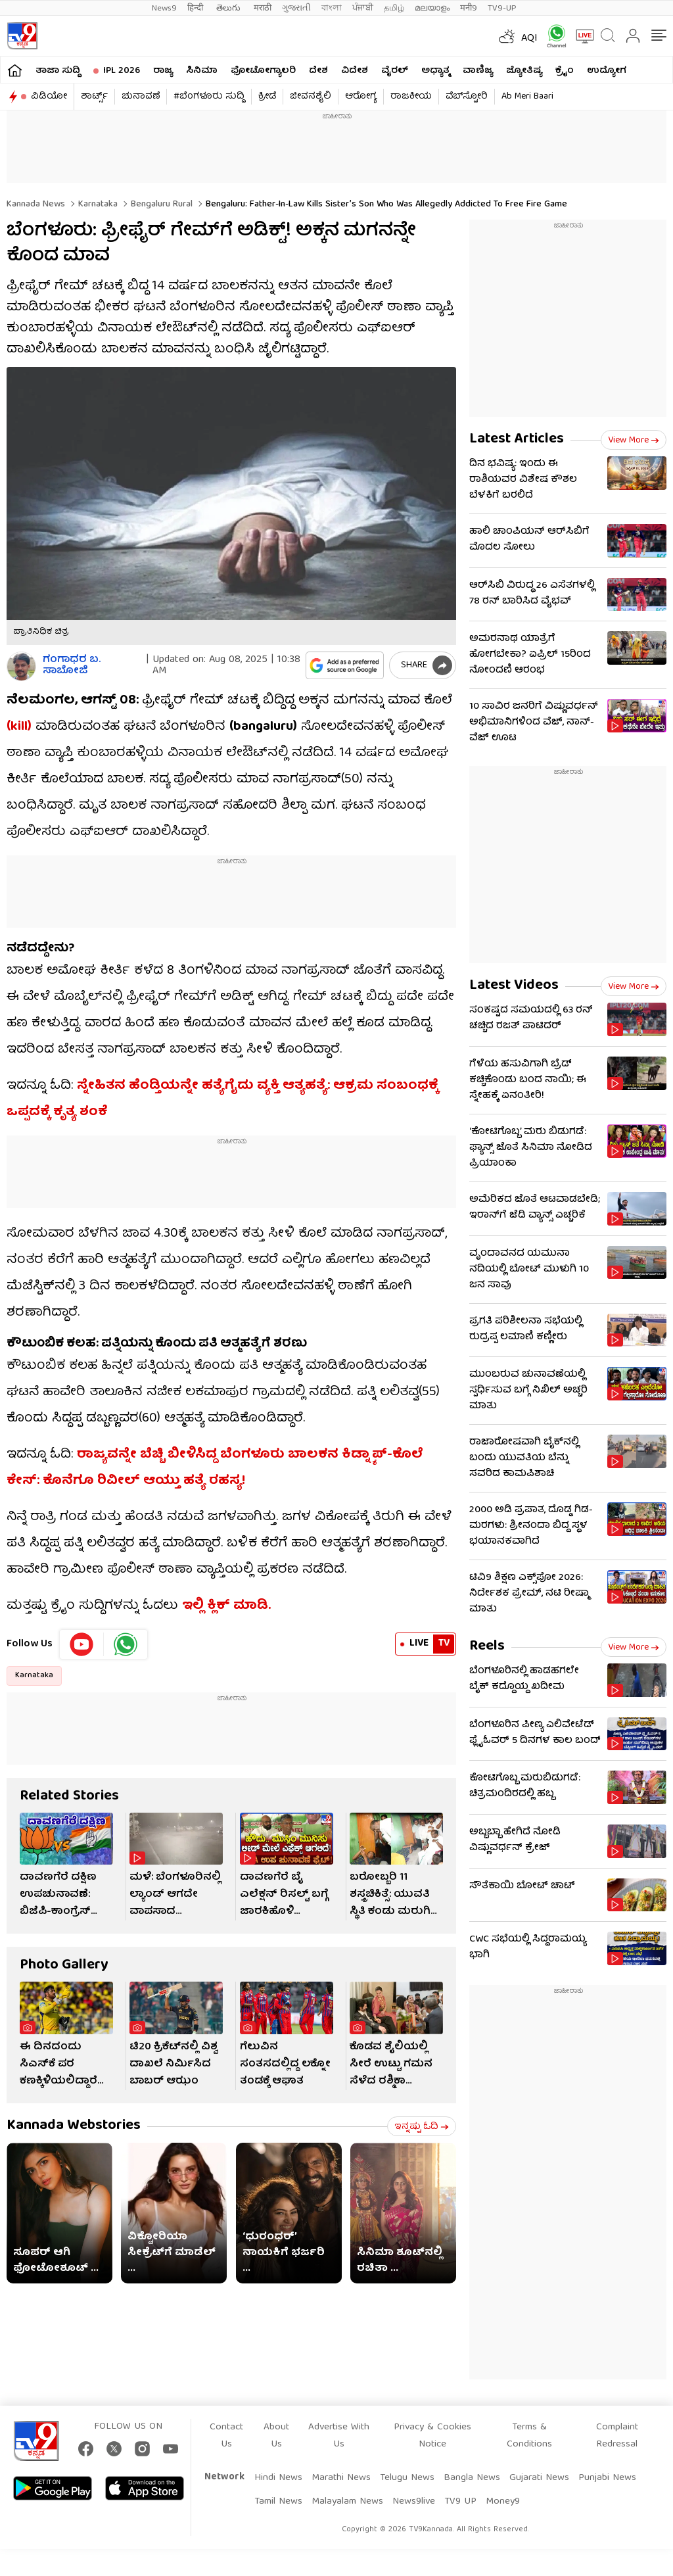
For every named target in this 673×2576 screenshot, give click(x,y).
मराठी (262, 8)
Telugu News (407, 2478)
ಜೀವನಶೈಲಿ (310, 97)
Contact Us (226, 2436)
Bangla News (472, 2478)
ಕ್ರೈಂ (564, 71)
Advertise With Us (338, 2436)
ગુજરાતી (296, 8)
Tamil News (278, 2501)
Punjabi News (607, 2478)
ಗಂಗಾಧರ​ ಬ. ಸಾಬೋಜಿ (72, 666)
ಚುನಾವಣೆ (141, 97)
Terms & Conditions (529, 2436)
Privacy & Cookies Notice (432, 2436)
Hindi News (278, 2478)
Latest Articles (516, 439)
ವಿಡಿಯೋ (49, 97)
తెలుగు (229, 8)
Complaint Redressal (617, 2436)
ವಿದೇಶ (354, 71)
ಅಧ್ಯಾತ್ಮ (435, 71)
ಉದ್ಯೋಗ (606, 71)
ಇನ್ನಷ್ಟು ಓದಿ (421, 2127)
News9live (413, 2501)
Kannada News (36, 204)
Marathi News (341, 2478)
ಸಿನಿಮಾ (202, 71)
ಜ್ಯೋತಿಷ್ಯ (524, 71)
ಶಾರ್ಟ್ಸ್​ (94, 97)
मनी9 (468, 8)
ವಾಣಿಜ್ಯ (478, 71)
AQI (529, 38)
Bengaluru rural (160, 204)
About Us (276, 2436)
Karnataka (97, 204)
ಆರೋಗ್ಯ (361, 97)
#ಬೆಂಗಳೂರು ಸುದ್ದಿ (209, 97)
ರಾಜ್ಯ (163, 71)
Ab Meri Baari (527, 97)
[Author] (21, 666)
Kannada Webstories (74, 2126)
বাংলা (331, 8)
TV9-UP (502, 8)
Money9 (503, 2501)
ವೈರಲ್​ (394, 71)
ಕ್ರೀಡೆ (267, 97)
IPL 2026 (121, 71)
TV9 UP (460, 2501)
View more (633, 440)
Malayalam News (347, 2501)
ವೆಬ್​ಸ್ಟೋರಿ (467, 97)
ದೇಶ (318, 71)
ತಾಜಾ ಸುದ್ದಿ (57, 71)
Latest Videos (514, 986)
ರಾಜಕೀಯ (411, 97)
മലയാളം (432, 8)
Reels (487, 1646)
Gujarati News (539, 2478)
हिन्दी (196, 8)
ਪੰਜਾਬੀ (362, 8)
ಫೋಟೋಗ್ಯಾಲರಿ (263, 71)
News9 (164, 8)
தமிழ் (394, 8)
